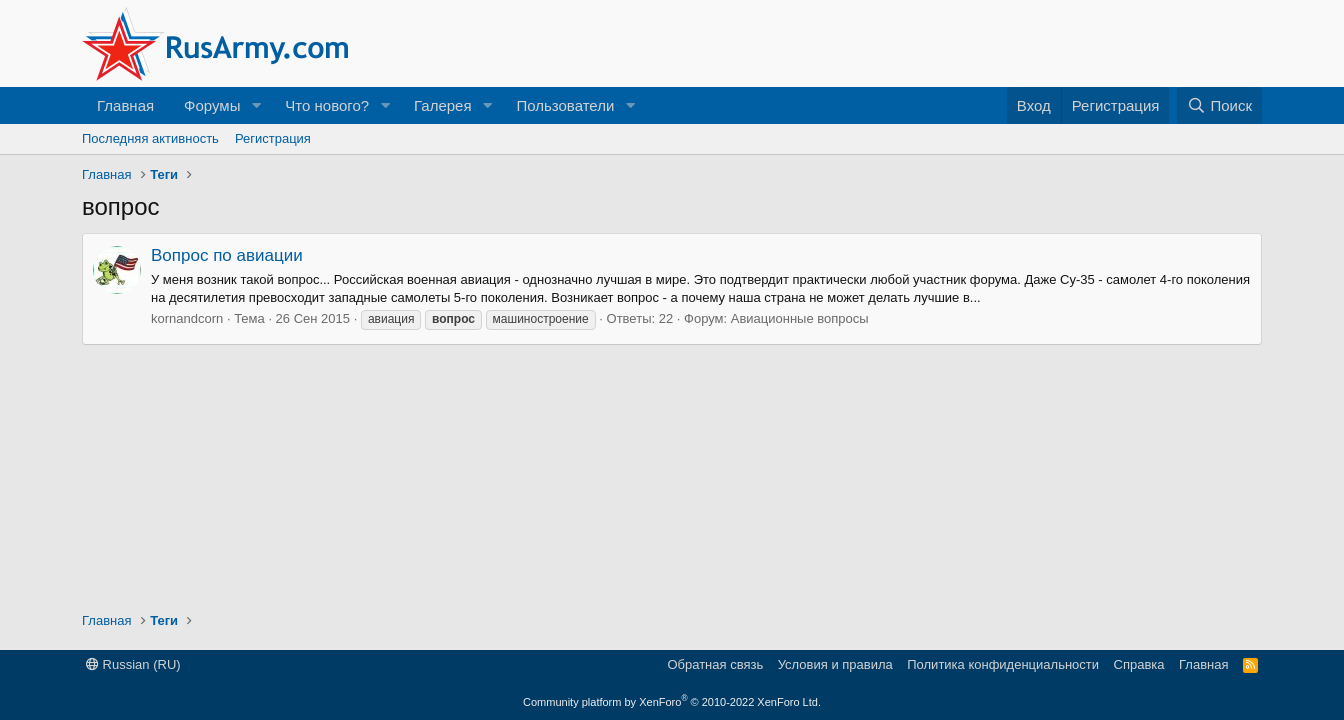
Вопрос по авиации (227, 255)
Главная (125, 105)
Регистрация (273, 138)
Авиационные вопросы (800, 318)
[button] (256, 105)
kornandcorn (187, 318)
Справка (1139, 664)
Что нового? (327, 105)
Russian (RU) (133, 664)
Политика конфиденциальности (1003, 664)
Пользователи (565, 105)
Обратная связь (715, 664)
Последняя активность (150, 138)
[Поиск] (1219, 105)
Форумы (212, 105)
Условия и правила (835, 664)
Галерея (443, 105)
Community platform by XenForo (672, 702)
